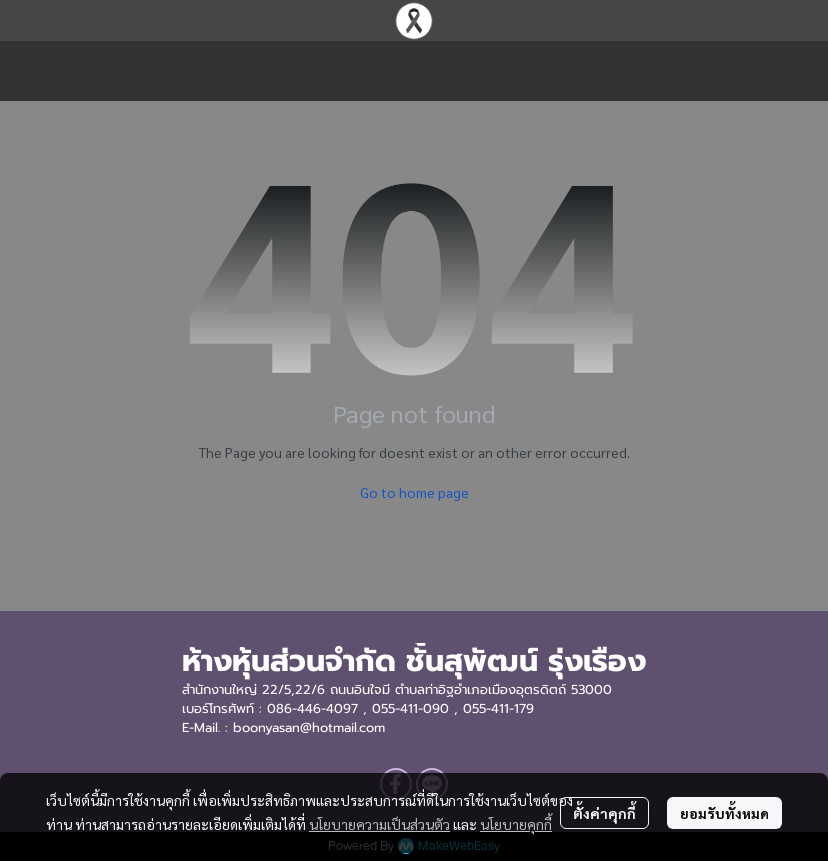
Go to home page (414, 492)
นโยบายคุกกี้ (516, 824)
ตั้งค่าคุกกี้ (604, 813)
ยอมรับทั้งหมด (724, 813)
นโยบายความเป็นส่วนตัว (379, 824)
